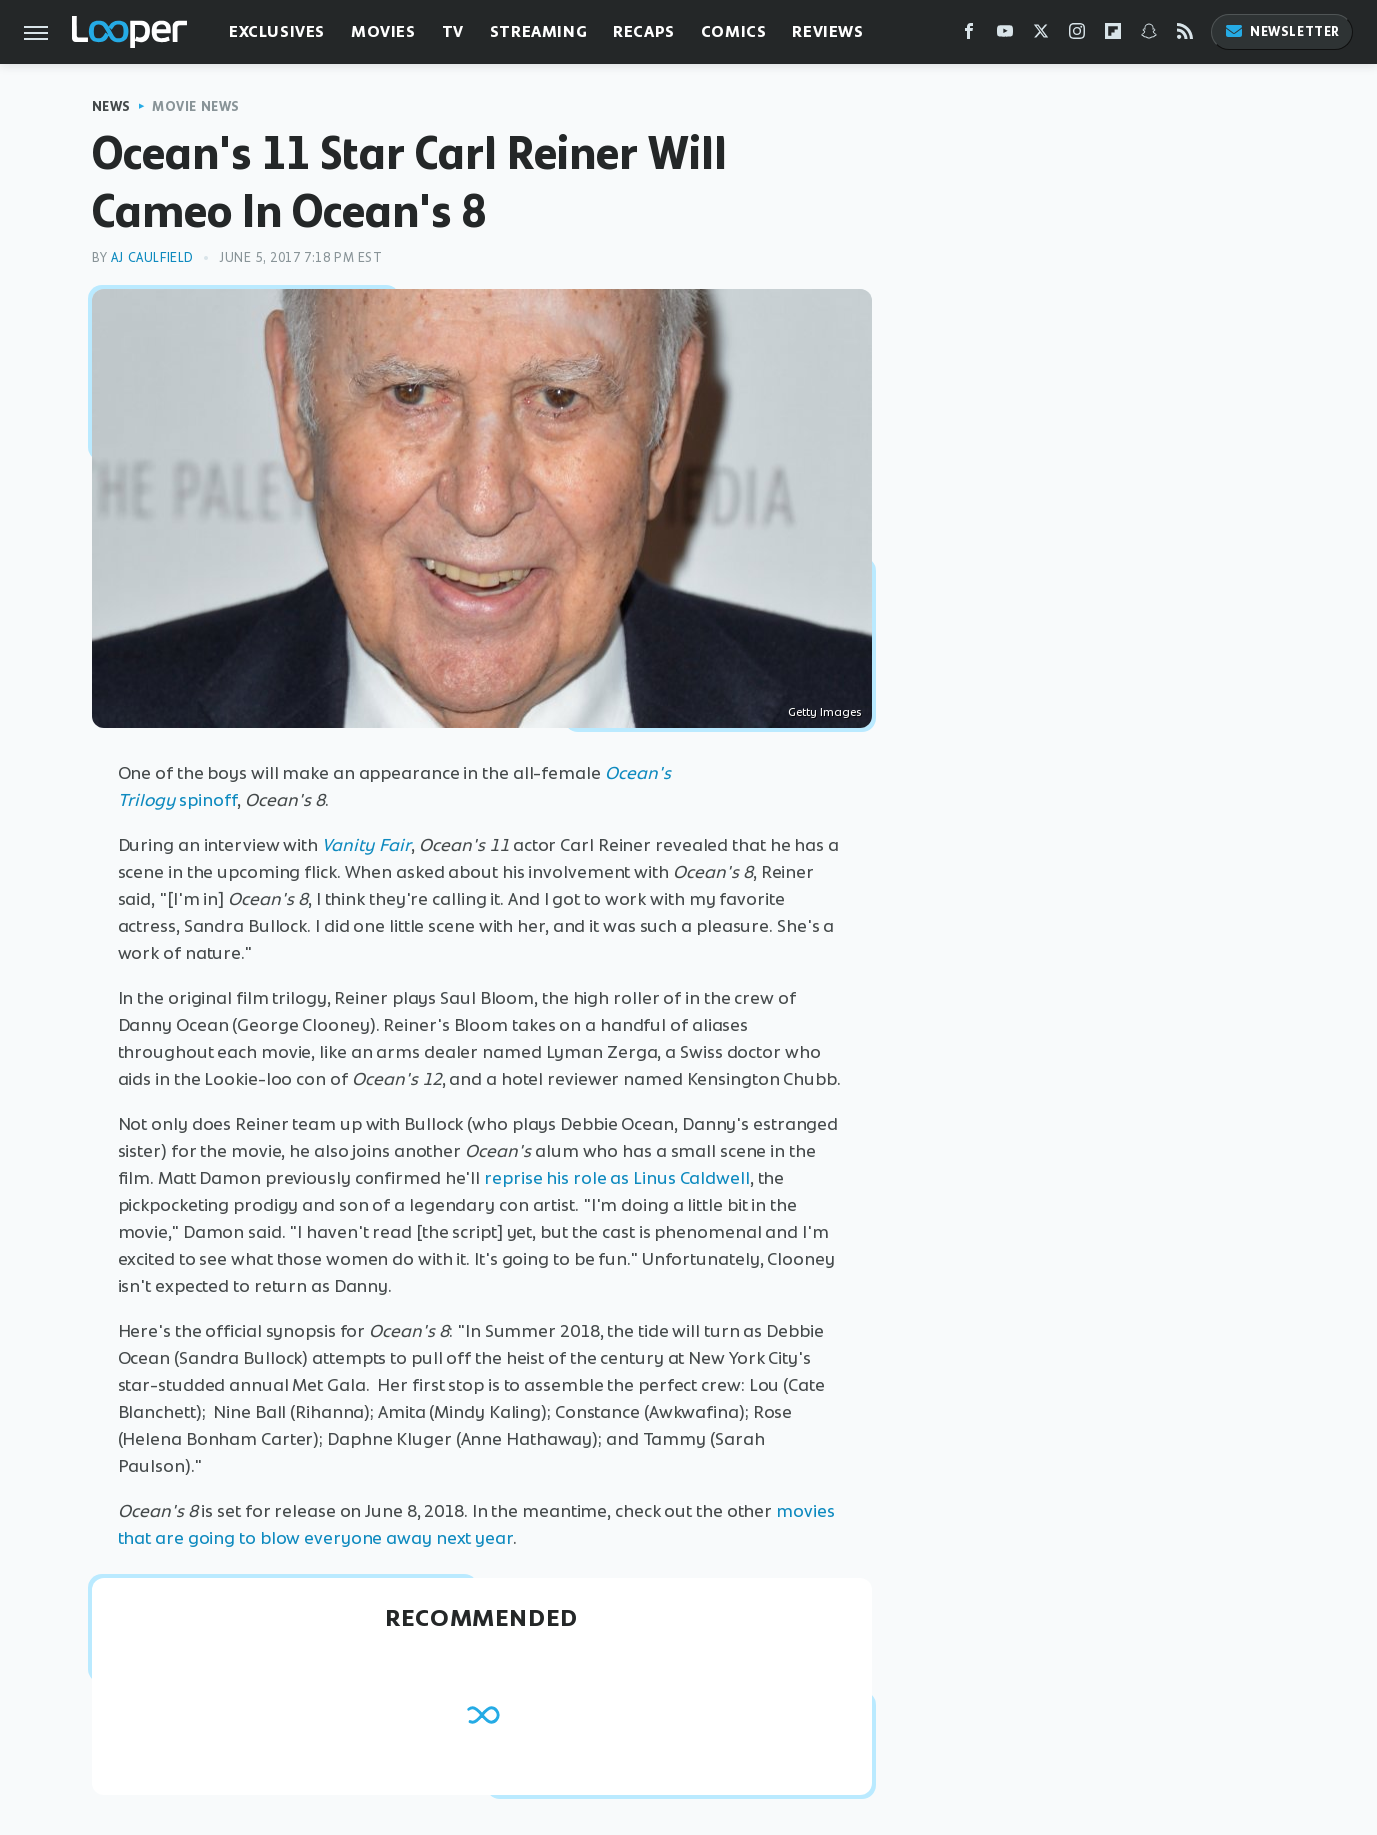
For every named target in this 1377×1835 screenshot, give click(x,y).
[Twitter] (1041, 35)
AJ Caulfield (152, 257)
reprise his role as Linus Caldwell (617, 1178)
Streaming (538, 31)
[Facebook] (969, 35)
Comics (734, 31)
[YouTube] (1005, 35)
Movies (383, 31)
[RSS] (1185, 35)
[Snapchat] (1149, 35)
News (111, 106)
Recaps (644, 31)
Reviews (827, 31)
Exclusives (277, 31)
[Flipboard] (1113, 35)
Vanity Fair (366, 845)
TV (453, 31)
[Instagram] (1077, 35)
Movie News (196, 106)
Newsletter (1282, 31)
